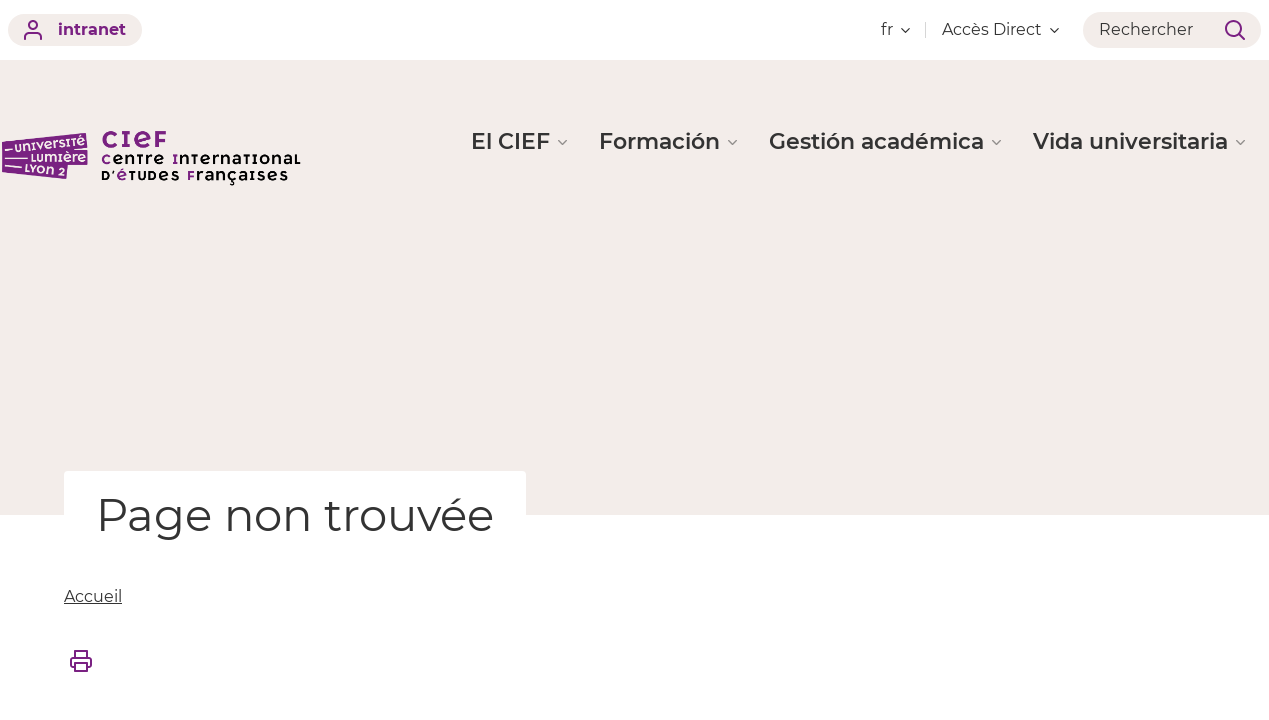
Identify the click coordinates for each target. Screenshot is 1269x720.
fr (895, 29)
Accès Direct (1000, 29)
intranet (75, 30)
